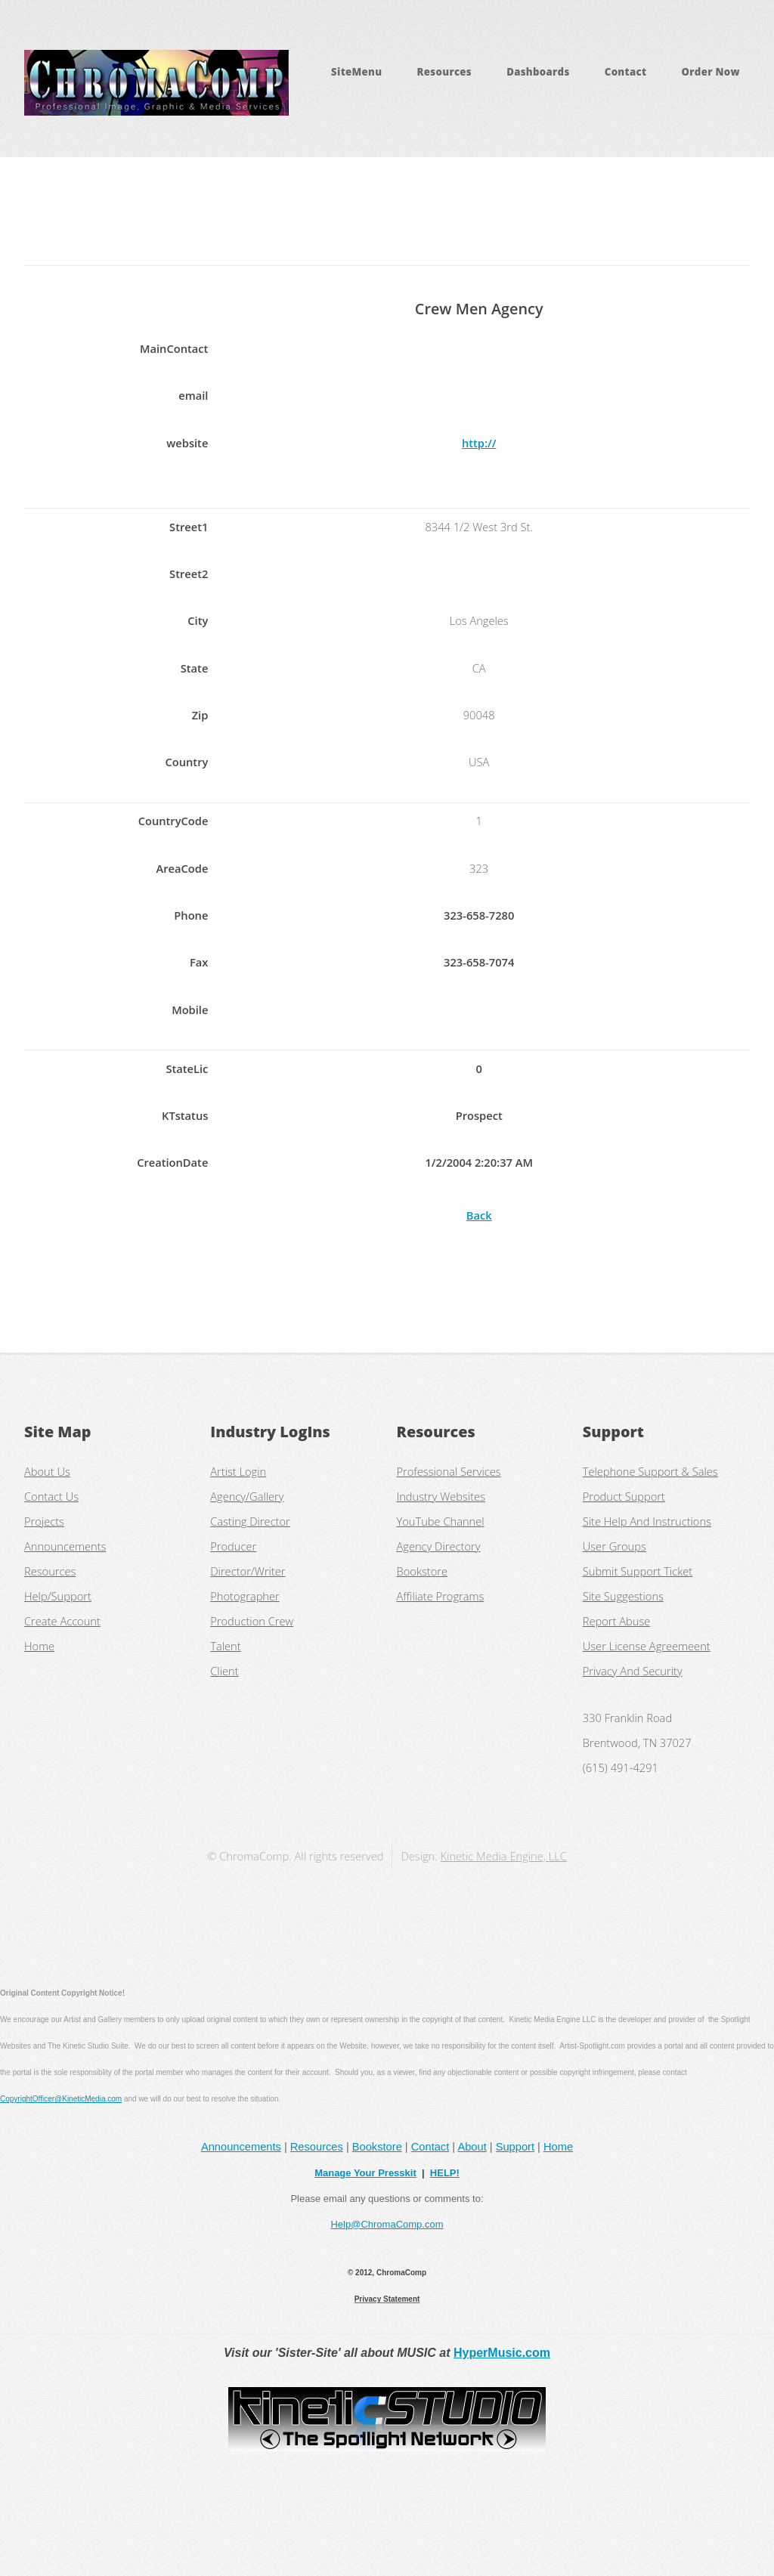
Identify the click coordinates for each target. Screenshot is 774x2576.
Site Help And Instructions (647, 1521)
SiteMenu (356, 72)
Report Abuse (617, 1620)
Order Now (710, 72)
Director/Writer (247, 1571)
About (471, 2147)
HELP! (445, 2173)
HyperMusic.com (502, 2352)
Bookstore (422, 1571)
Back (479, 1215)
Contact (626, 72)
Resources (444, 72)
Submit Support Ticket (637, 1571)
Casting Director (250, 1521)
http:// (479, 442)
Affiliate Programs (441, 1595)
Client (224, 1670)
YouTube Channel (441, 1521)
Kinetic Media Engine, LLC (504, 1855)
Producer (233, 1546)
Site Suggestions (623, 1595)
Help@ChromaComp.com (386, 2224)
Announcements (65, 1546)
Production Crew (251, 1620)
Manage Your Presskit (365, 2173)
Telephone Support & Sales (650, 1471)
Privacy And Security (633, 1670)
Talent (225, 1645)
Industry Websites (441, 1496)
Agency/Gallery (246, 1496)
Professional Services (449, 1471)
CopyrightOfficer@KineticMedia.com (61, 2099)
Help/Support (57, 1595)
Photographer (245, 1595)
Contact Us (51, 1496)
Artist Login (238, 1471)
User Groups (614, 1546)
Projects (44, 1521)
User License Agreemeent (647, 1645)
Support (515, 2147)
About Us (47, 1471)
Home (39, 1645)
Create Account (62, 1620)
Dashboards (537, 72)
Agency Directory (439, 1546)
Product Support (624, 1496)
